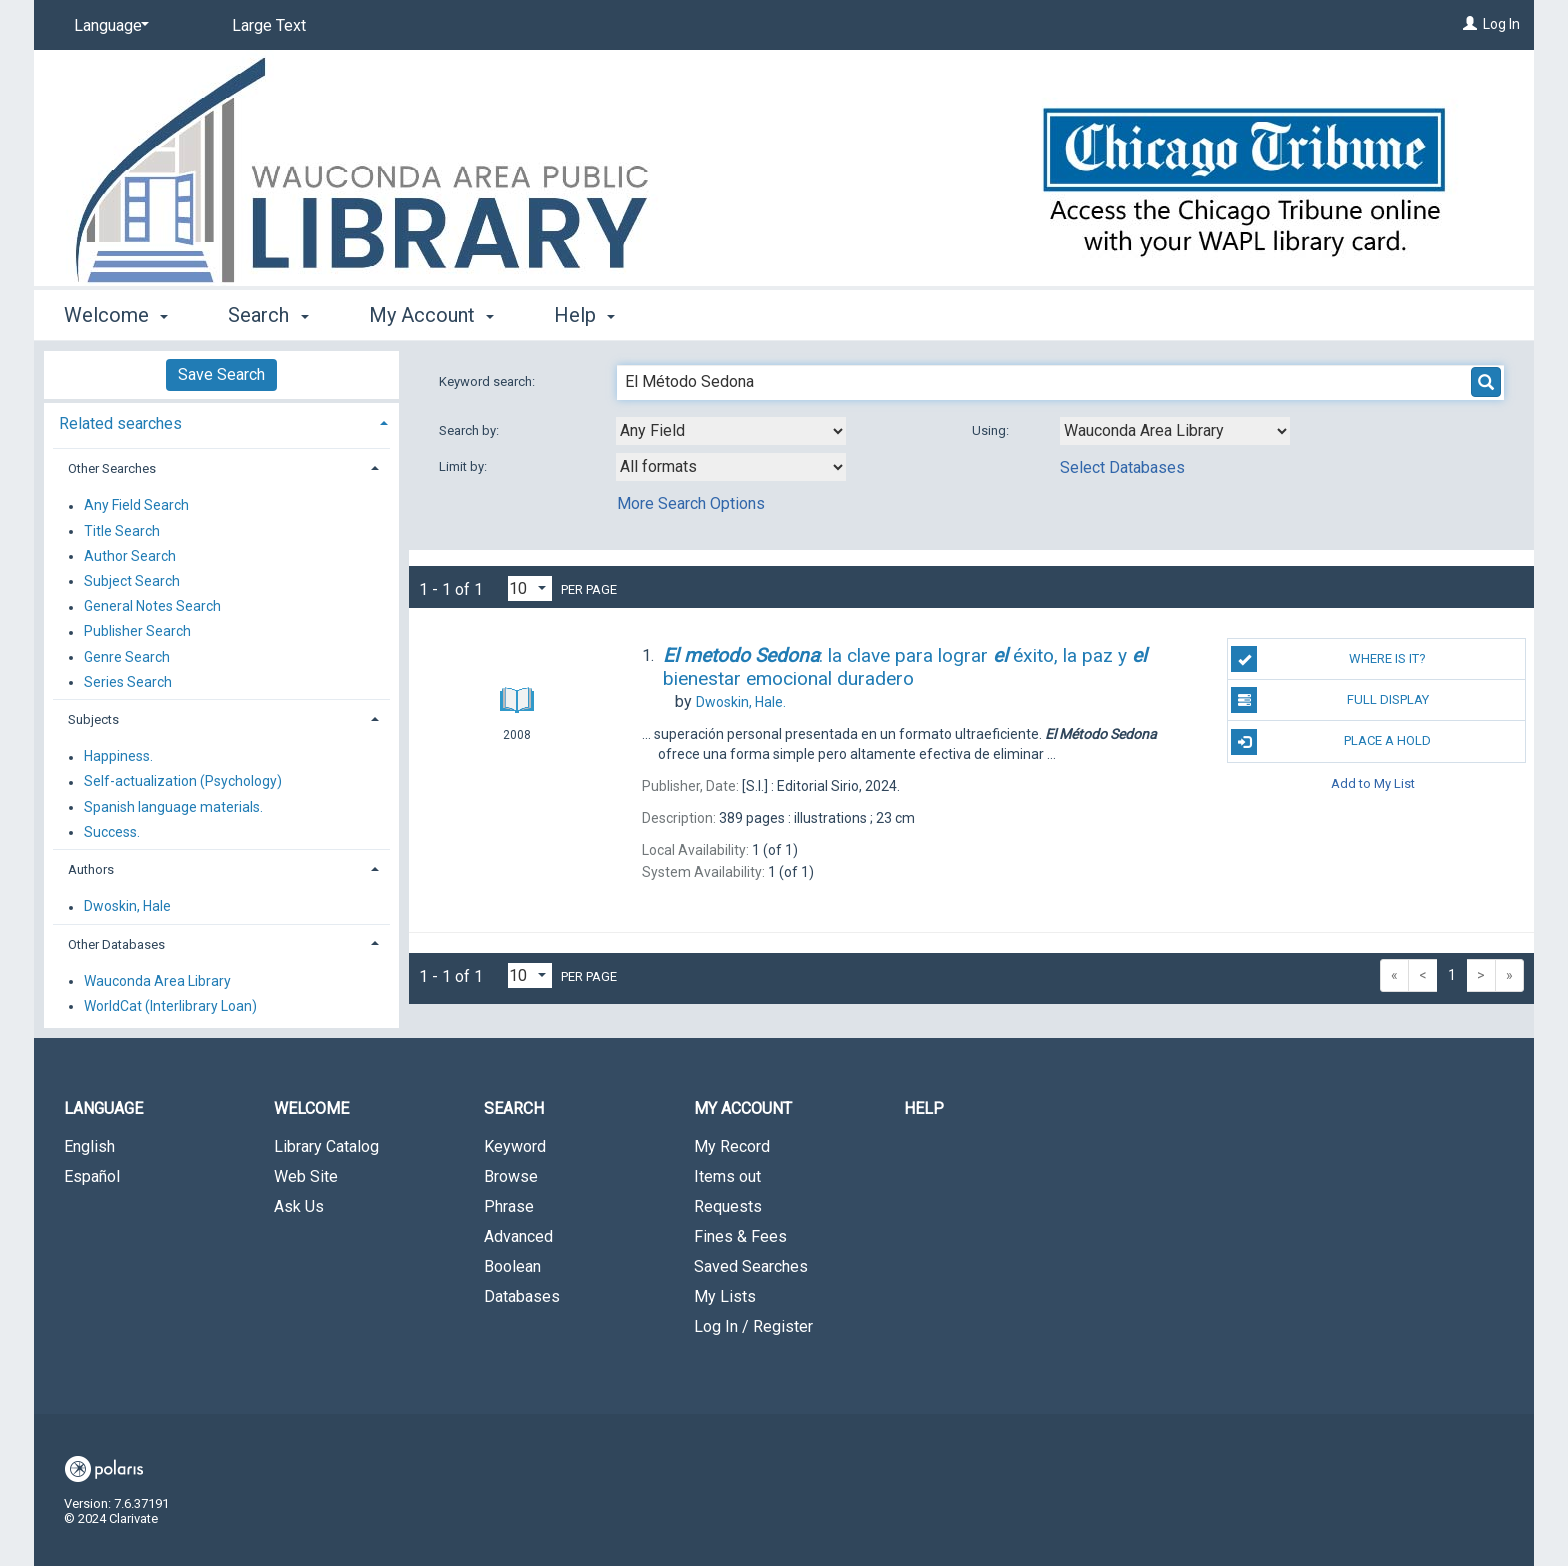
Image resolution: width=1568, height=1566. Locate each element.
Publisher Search (137, 632)
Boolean (512, 1266)
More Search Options (691, 503)
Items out (727, 1176)
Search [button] (268, 315)
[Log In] (1470, 24)
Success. (112, 832)
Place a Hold (1331, 742)
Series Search (128, 682)
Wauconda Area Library (157, 981)
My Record (732, 1146)
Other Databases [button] (116, 944)
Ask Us (299, 1206)
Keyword (515, 1146)
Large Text (269, 25)
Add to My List (1373, 783)
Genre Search (127, 657)
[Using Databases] (1175, 431)
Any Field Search (136, 506)
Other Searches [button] (112, 468)
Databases (522, 1296)
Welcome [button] (116, 315)
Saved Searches (751, 1266)
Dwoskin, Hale (127, 907)
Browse (511, 1176)
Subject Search (132, 581)
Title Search (122, 531)
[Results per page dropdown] (530, 588)
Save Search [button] (221, 374)
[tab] (221, 421)
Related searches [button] (120, 423)
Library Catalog (326, 1146)
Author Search (130, 556)
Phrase (509, 1206)
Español (92, 1176)
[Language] (108, 26)
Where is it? (1328, 659)
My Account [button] (431, 315)
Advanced (518, 1236)
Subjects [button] (93, 719)
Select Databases (1122, 467)
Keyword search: (488, 381)
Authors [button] (91, 869)
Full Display (1329, 700)
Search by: (470, 430)
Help (924, 1108)
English (89, 1146)
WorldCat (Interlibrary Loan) (170, 1006)
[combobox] (731, 431)
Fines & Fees (740, 1236)
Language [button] (103, 1108)
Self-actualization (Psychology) (183, 782)
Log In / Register (753, 1326)
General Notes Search (152, 607)
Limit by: (464, 466)
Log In (1501, 24)
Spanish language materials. (173, 807)
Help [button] (584, 315)
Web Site (306, 1176)
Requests (728, 1206)
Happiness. (118, 757)
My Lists (725, 1296)
